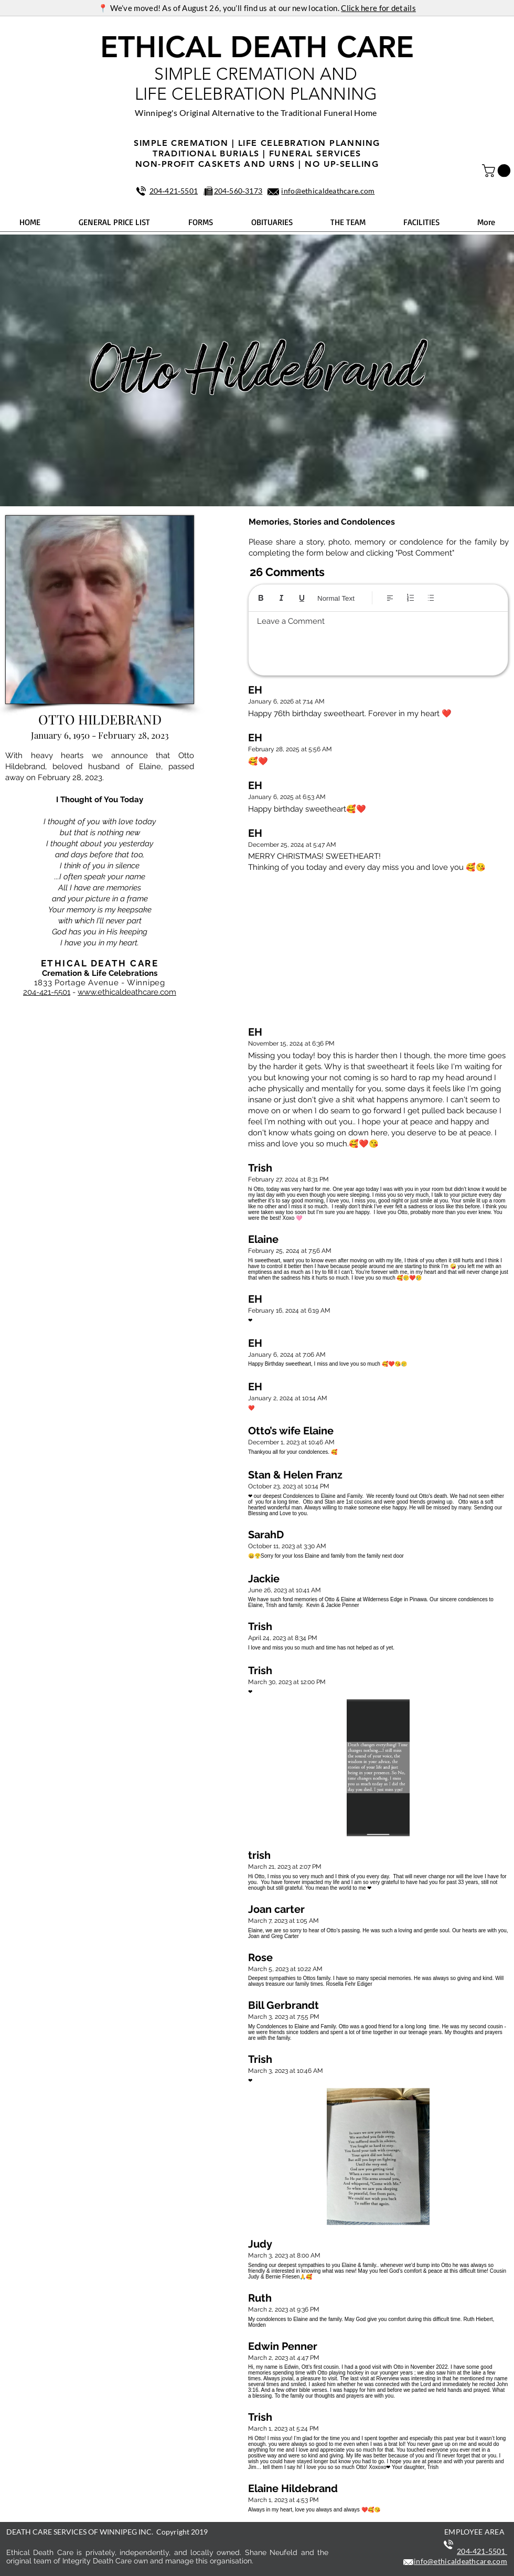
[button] (497, 170)
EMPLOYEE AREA (474, 2531)
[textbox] (378, 640)
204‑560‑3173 (238, 190)
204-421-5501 (46, 992)
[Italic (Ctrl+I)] (281, 597)
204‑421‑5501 (173, 190)
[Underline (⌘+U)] (301, 597)
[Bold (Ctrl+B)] (261, 597)
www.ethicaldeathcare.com (127, 992)
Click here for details (378, 8)
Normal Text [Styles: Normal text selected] (336, 598)
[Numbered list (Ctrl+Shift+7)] (410, 597)
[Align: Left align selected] (390, 597)
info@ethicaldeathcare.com (327, 190)
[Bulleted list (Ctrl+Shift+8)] (430, 597)
